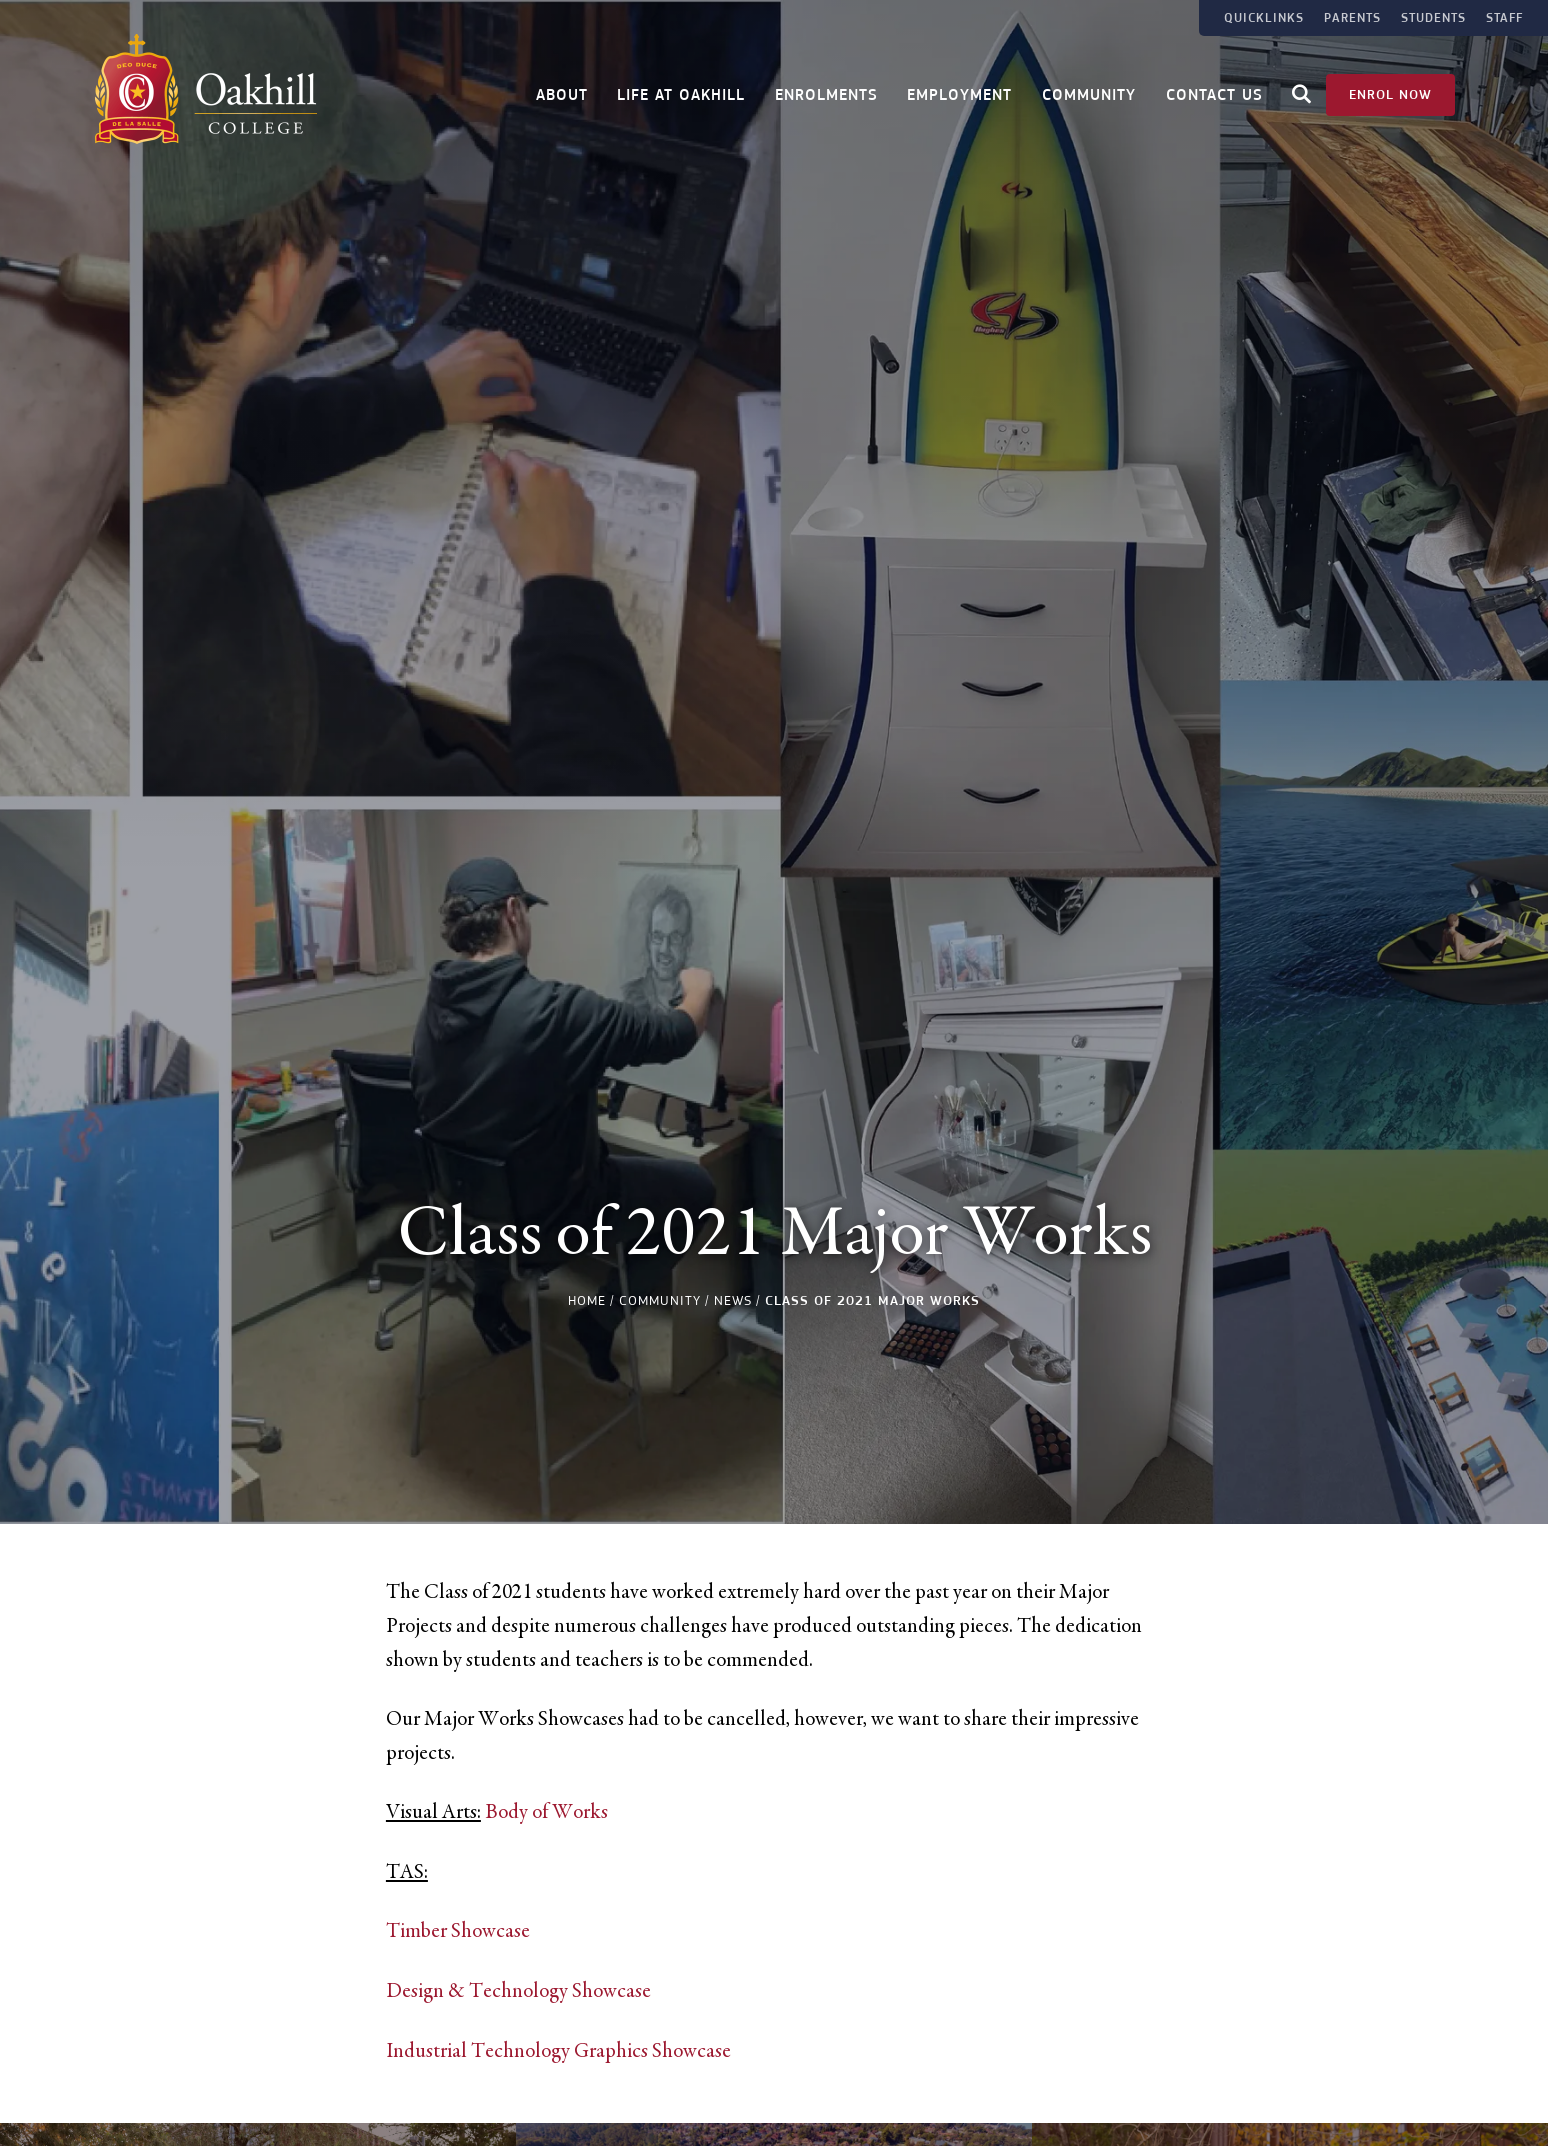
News (733, 1300)
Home (587, 1300)
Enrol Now (1390, 91)
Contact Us (1214, 92)
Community (1089, 92)
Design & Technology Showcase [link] (518, 1991)
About (562, 92)
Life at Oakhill (681, 92)
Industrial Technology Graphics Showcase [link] (558, 2051)
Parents (1352, 18)
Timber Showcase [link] (458, 1931)
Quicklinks (1264, 18)
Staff (1504, 18)
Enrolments (826, 92)
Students (1433, 18)
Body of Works (546, 1812)
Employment (959, 92)
